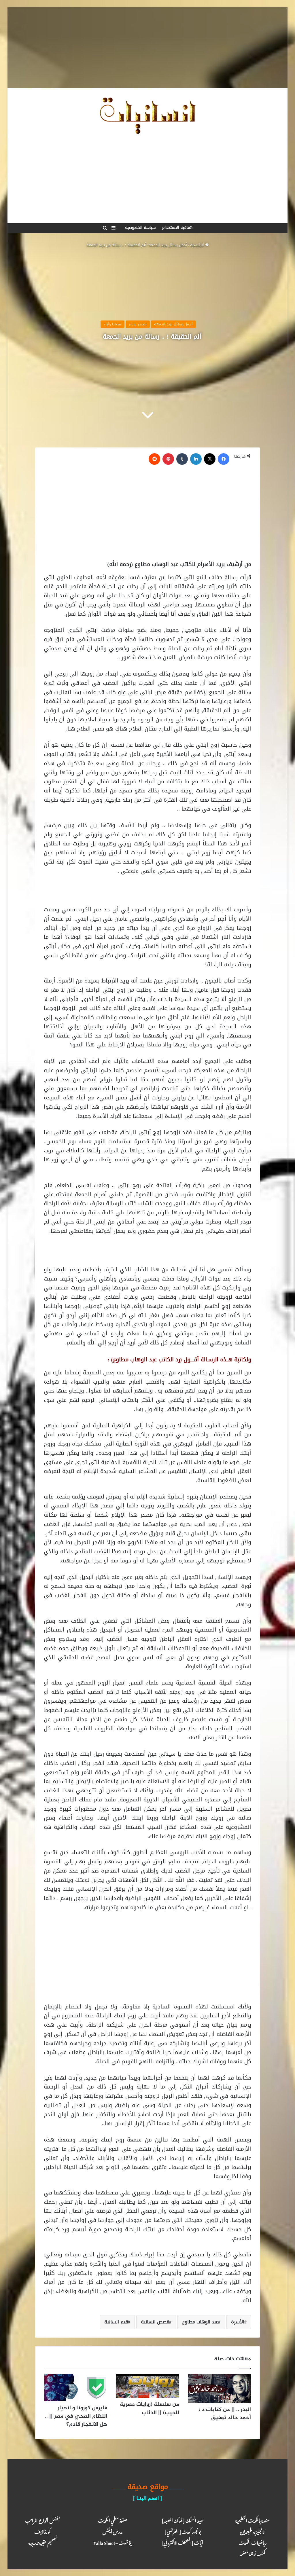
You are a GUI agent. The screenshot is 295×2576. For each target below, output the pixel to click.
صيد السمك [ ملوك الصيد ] (182, 2519)
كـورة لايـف (42, 2531)
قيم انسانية (116, 2321)
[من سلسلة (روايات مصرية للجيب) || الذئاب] (147, 2386)
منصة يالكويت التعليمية (252, 2519)
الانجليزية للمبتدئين (253, 2531)
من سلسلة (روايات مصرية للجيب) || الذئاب (149, 2408)
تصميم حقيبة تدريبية (42, 2541)
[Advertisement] (147, 47)
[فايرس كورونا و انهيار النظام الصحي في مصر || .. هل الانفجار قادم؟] (75, 2388)
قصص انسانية (155, 2321)
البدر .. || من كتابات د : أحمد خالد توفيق (225, 2414)
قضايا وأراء (112, 324)
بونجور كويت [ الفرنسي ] (182, 2531)
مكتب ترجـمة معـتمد (252, 2552)
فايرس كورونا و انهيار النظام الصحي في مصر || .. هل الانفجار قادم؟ (76, 2416)
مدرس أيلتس (112, 2531)
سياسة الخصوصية (140, 228)
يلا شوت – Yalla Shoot (112, 2541)
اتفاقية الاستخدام (177, 228)
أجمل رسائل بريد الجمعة (168, 245)
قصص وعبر (138, 324)
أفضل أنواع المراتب (42, 2519)
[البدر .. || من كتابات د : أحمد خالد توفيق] (219, 2388)
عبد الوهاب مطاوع (200, 2321)
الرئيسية (199, 245)
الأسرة (237, 2321)
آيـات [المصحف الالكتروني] (182, 2541)
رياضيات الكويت (253, 2541)
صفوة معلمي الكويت (112, 2519)
